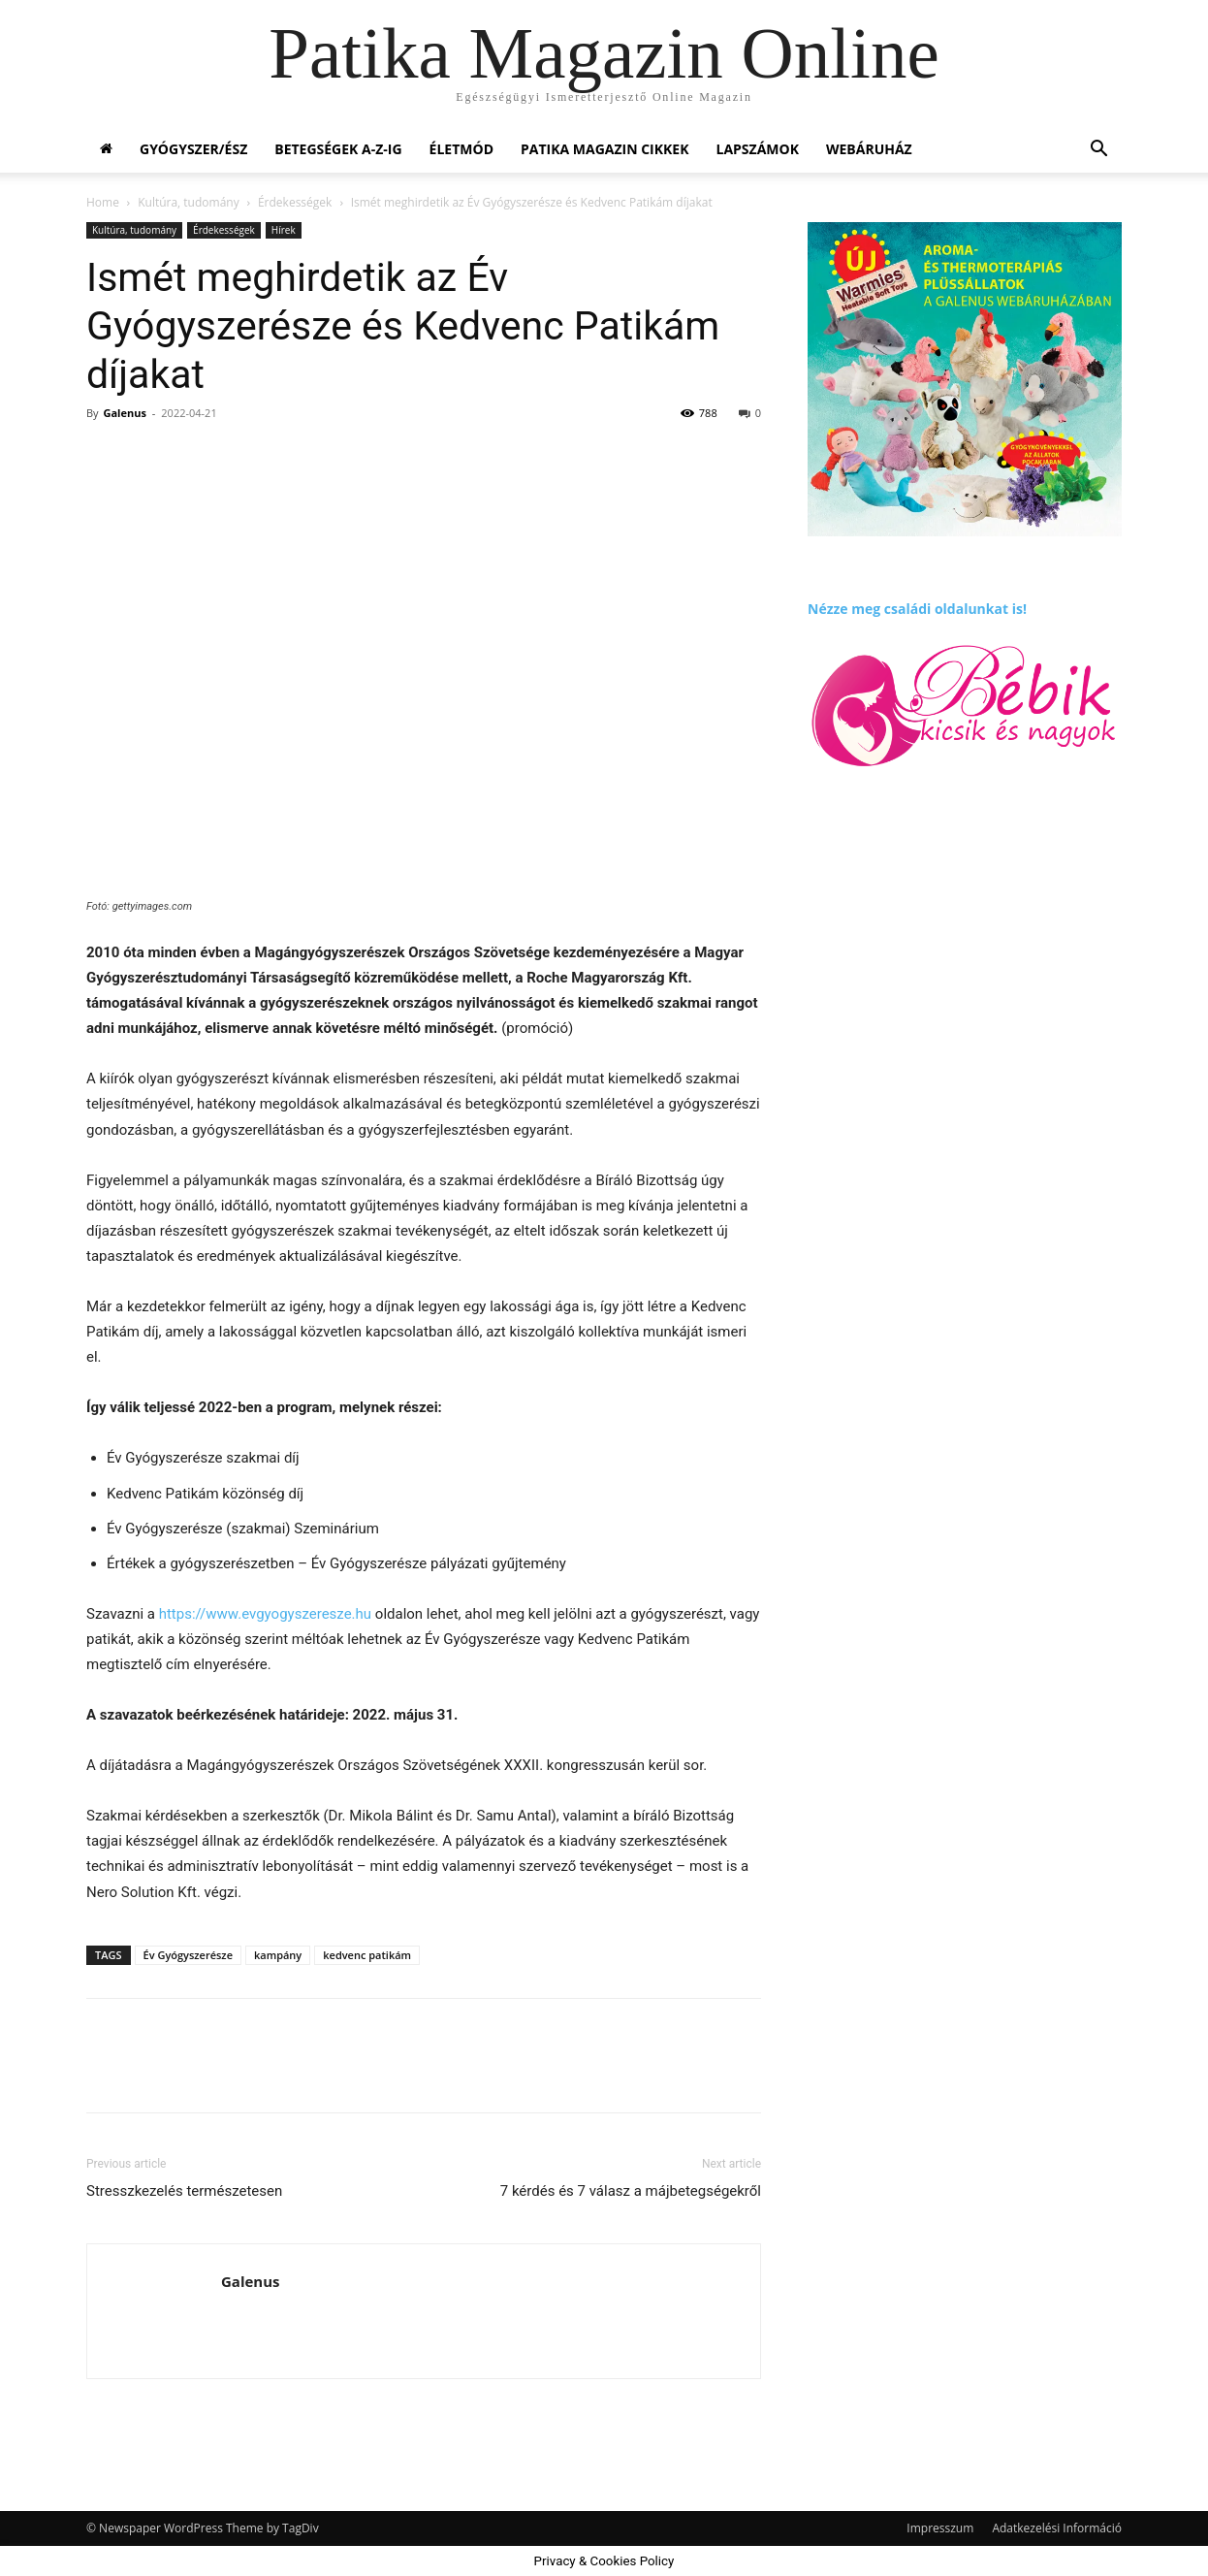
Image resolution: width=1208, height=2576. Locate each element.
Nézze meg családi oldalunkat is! (917, 608)
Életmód (461, 149)
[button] (1098, 151)
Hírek (283, 230)
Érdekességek (295, 202)
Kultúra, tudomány (188, 202)
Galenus (124, 412)
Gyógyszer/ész (193, 149)
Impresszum (939, 2528)
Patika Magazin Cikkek (605, 149)
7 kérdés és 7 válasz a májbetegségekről (630, 2191)
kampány (278, 1955)
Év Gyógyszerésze (188, 1955)
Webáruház (869, 149)
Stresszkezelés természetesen (184, 2191)
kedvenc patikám (367, 1955)
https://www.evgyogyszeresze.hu (265, 1614)
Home (102, 202)
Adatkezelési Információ (1057, 2528)
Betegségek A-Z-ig (337, 149)
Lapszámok (757, 149)
